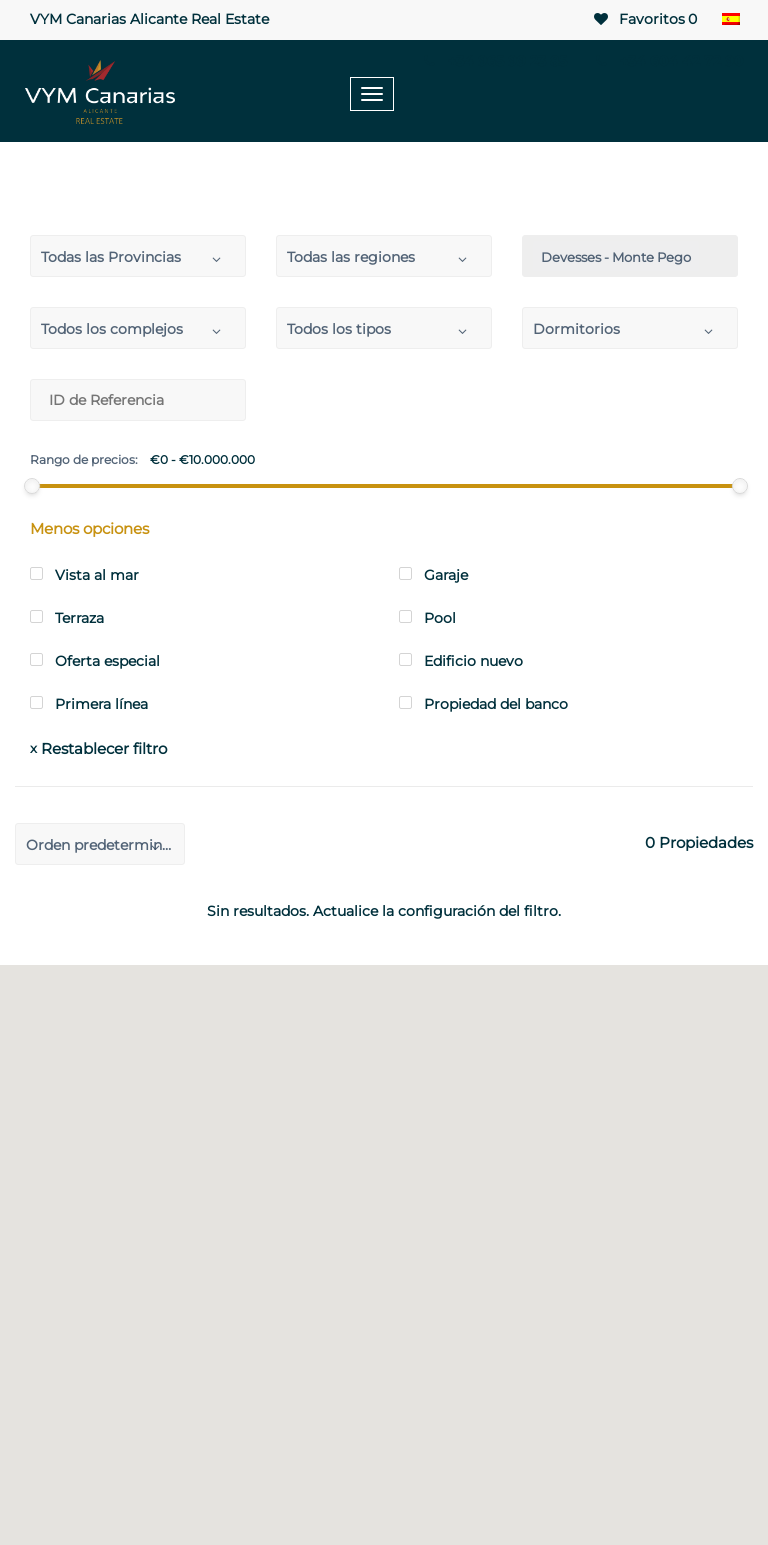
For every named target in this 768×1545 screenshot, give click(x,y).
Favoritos (644, 19)
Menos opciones (89, 528)
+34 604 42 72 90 (667, 61)
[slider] (32, 486)
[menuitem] (730, 20)
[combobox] (138, 256)
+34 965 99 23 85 (494, 61)
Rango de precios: (84, 460)
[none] (730, 20)
